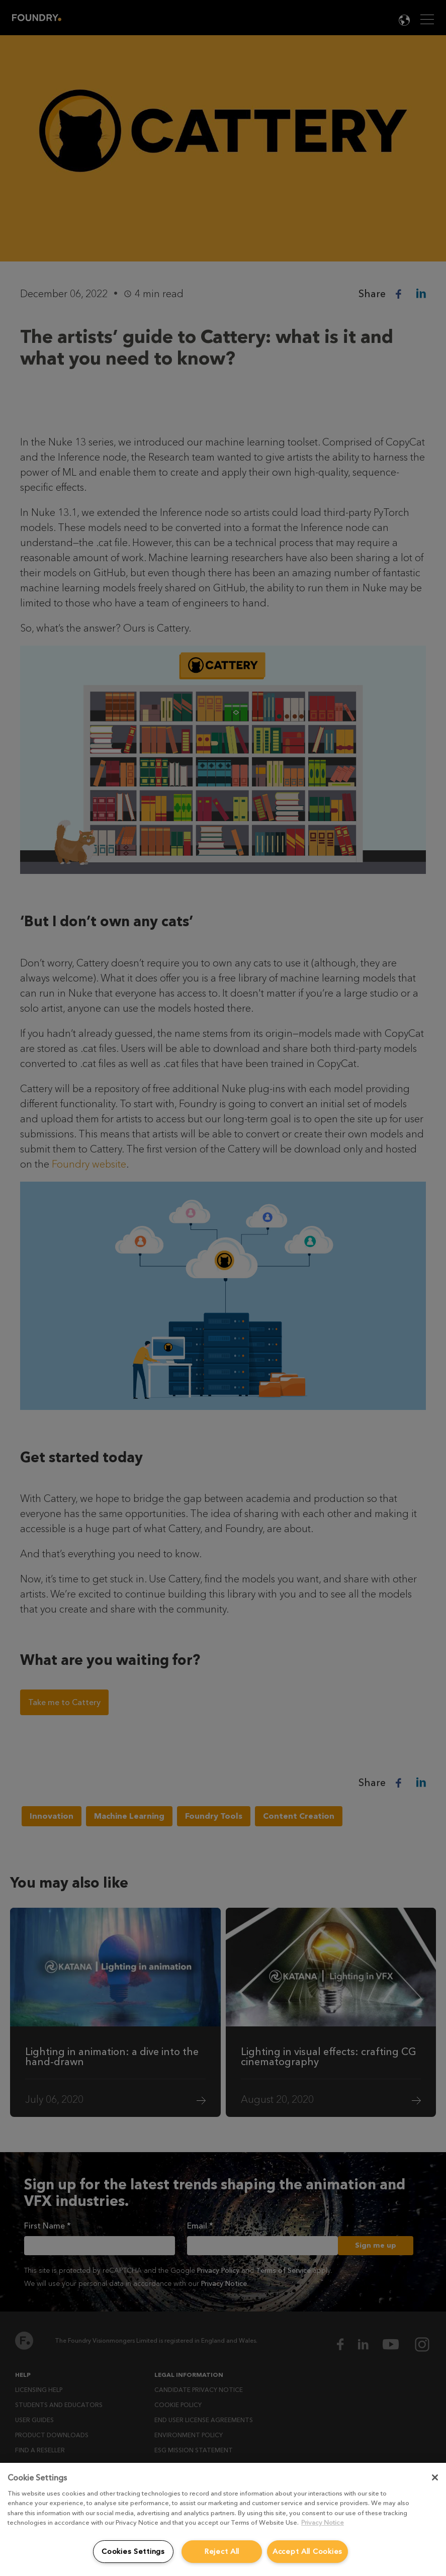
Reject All (221, 2551)
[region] (223, 2519)
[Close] (435, 2477)
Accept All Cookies (307, 2551)
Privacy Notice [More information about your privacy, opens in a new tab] (322, 2522)
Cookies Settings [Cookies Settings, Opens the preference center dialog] (133, 2551)
